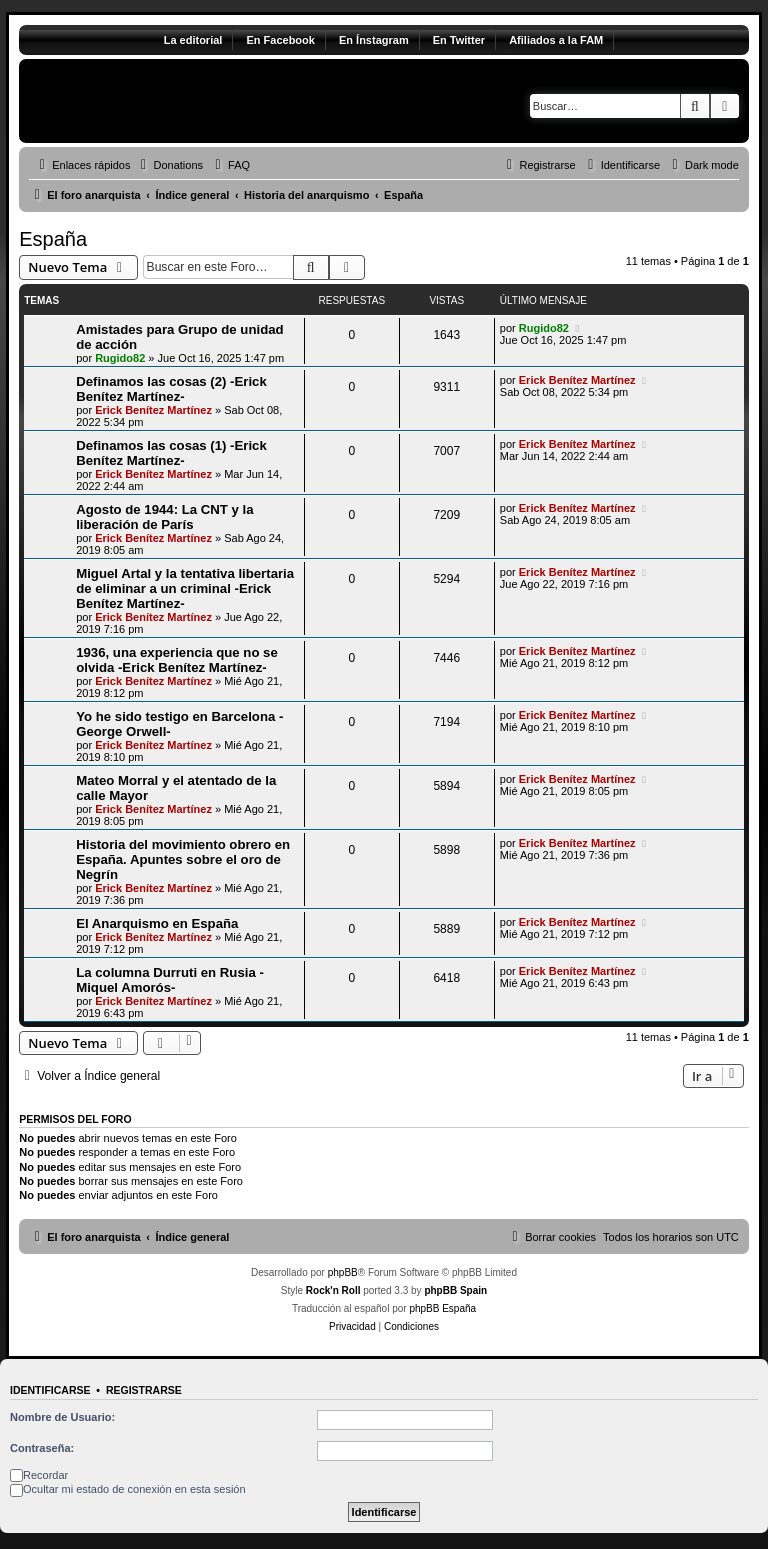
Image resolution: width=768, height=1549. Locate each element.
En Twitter (459, 40)
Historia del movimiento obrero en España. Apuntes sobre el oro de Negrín (183, 859)
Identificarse (50, 1390)
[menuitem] (169, 165)
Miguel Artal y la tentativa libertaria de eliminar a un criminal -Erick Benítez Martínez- (185, 588)
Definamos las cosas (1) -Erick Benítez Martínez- (171, 453)
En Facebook (280, 40)
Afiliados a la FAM (556, 40)
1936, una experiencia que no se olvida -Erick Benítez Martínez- (177, 660)
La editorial (193, 40)
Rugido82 (120, 358)
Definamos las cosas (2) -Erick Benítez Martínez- (171, 389)
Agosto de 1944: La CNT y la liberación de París (164, 517)
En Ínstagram (374, 40)
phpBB (343, 1272)
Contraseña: (42, 1448)
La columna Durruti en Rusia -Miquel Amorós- (170, 980)
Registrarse (144, 1390)
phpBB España (442, 1308)
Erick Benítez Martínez (153, 410)
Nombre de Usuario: (62, 1417)
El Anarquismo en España (157, 923)
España (53, 239)
